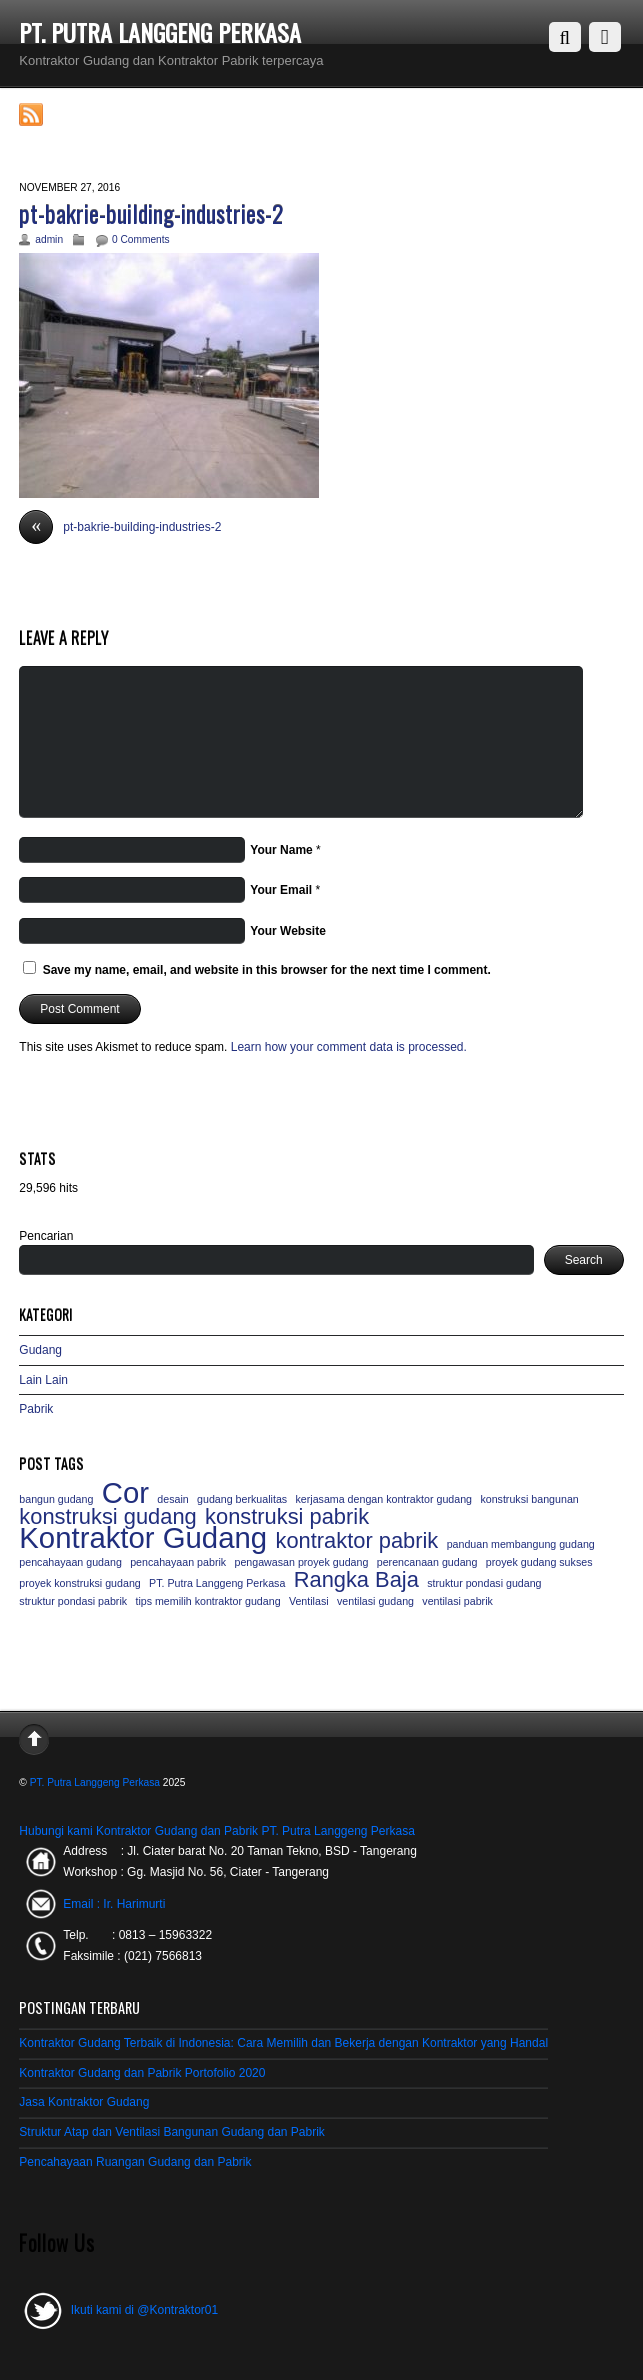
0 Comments (141, 239)
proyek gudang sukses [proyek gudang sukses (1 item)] (539, 1562)
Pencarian (46, 1236)
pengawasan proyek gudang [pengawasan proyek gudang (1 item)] (301, 1562)
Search (584, 1260)
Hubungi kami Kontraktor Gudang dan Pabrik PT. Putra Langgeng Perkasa (217, 1831)
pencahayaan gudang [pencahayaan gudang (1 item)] (70, 1562)
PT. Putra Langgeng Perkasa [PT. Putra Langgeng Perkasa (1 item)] (217, 1583)
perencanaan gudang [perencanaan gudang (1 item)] (427, 1562)
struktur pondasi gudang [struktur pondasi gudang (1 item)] (484, 1583)
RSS (61, 115)
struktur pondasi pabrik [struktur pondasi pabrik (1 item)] (73, 1601)
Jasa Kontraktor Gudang (84, 2102)
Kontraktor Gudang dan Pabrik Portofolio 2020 (142, 2073)
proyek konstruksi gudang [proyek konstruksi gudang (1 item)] (79, 1583)
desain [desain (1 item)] (172, 1499)
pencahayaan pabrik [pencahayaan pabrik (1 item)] (178, 1562)
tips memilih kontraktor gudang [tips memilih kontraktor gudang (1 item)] (207, 1601)
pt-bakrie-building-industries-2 (151, 213)
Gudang (40, 1350)
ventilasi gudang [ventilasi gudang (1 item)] (375, 1601)
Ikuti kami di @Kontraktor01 (118, 2310)
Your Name (281, 850)
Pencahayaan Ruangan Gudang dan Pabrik (135, 2162)
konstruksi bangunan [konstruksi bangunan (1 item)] (529, 1499)
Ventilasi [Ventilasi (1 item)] (309, 1601)
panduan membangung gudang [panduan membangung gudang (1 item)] (521, 1544)
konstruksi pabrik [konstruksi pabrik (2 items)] (287, 1517)
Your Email (281, 890)
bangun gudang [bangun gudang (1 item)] (56, 1499)
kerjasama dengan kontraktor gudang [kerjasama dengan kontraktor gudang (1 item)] (384, 1499)
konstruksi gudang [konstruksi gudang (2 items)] (107, 1517)
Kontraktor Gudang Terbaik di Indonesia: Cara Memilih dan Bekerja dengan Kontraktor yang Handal (283, 2043)
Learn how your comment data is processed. (349, 1047)
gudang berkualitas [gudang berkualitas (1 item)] (242, 1499)
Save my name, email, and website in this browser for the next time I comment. (267, 970)
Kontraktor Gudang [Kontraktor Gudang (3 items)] (143, 1538)
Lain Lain (43, 1380)
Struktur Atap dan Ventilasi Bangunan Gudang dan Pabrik (172, 2132)
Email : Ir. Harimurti (114, 1904)
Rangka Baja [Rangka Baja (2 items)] (356, 1580)
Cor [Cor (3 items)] (125, 1493)
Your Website (288, 931)
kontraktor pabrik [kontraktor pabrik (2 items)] (356, 1541)
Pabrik (36, 1409)
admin (49, 239)
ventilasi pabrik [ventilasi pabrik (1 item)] (457, 1601)
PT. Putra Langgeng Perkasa (95, 1782)
